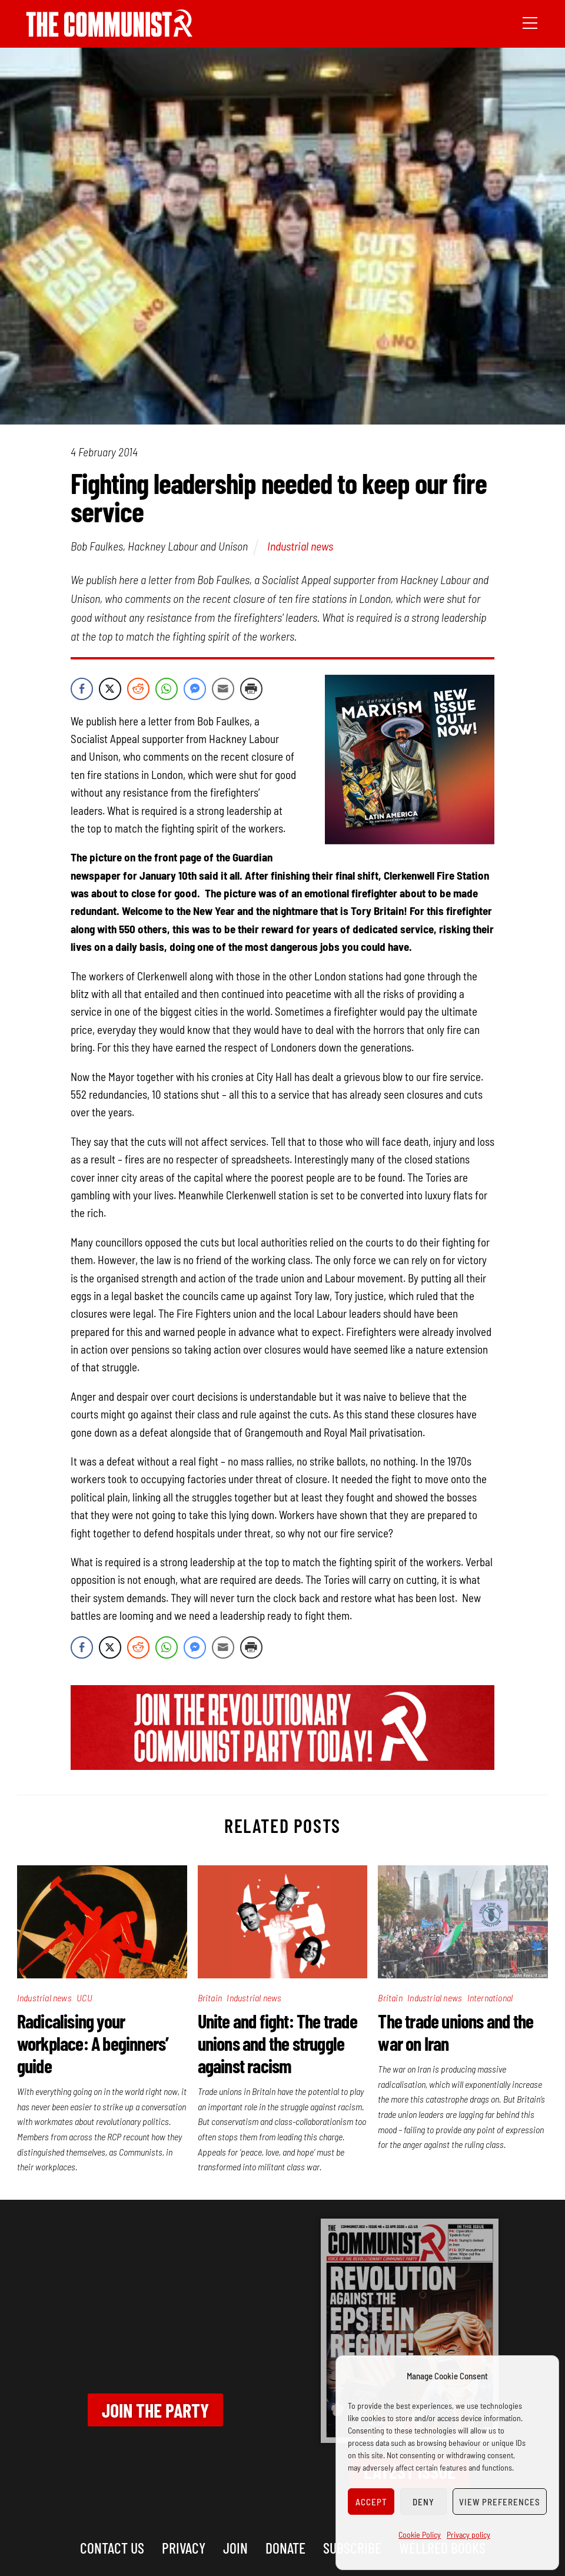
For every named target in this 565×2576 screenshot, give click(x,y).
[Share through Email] (223, 689)
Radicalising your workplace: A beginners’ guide (93, 2043)
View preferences (499, 2502)
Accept (371, 2502)
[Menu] (530, 21)
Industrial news (300, 546)
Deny (423, 2502)
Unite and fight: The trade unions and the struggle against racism (277, 2043)
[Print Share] (251, 689)
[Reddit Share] (138, 689)
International (490, 1997)
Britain (210, 1997)
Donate (285, 2547)
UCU (84, 1997)
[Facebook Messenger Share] (195, 689)
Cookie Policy (419, 2534)
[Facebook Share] (82, 689)
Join (235, 2547)
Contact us (112, 2547)
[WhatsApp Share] (166, 689)
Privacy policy (468, 2534)
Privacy (183, 2547)
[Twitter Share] (110, 689)
